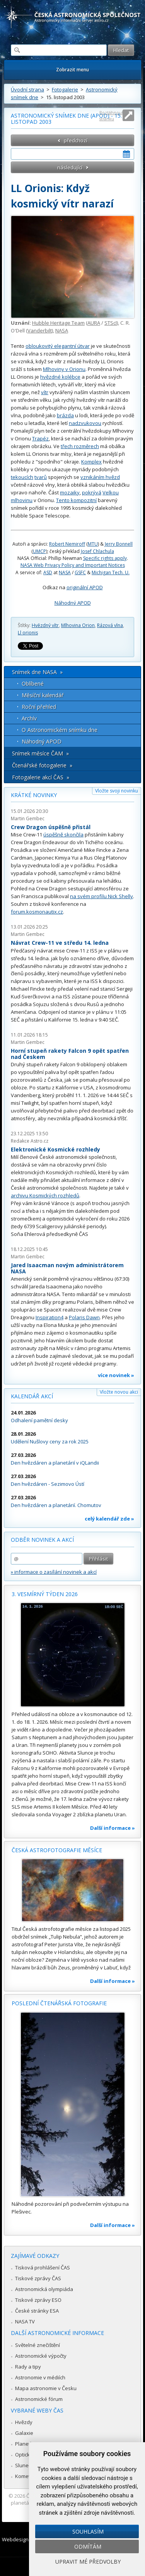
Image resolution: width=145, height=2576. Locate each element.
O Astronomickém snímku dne (59, 729)
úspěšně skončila (63, 834)
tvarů (40, 477)
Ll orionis (28, 632)
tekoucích (22, 477)
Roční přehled (39, 706)
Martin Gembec (27, 818)
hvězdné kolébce (60, 376)
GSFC (80, 572)
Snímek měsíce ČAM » (40, 753)
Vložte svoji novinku (116, 790)
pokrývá (91, 492)
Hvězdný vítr (45, 625)
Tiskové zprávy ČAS (38, 2278)
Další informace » (112, 1827)
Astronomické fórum (39, 2399)
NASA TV (25, 2321)
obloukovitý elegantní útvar (58, 345)
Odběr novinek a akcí (42, 1539)
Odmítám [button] (87, 2546)
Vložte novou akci (119, 1392)
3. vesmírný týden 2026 (45, 1594)
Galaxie (24, 2432)
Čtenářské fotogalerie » (42, 765)
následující (69, 167)
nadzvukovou (85, 423)
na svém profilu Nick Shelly (101, 896)
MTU (93, 544)
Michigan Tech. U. (111, 572)
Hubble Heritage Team (58, 322)
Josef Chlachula (97, 551)
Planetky (25, 2443)
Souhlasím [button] (88, 2531)
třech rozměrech (80, 446)
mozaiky (70, 492)
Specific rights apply (105, 558)
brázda (65, 415)
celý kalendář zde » (109, 1518)
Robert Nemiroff (67, 544)
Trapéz (40, 438)
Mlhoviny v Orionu (64, 369)
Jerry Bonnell (119, 544)
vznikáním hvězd (100, 477)
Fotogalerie (65, 89)
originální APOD (85, 587)
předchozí (75, 140)
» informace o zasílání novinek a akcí (54, 1571)
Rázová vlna (110, 625)
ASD (47, 572)
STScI (110, 322)
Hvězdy (23, 2422)
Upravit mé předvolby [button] (88, 2561)
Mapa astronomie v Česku (46, 2388)
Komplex (91, 461)
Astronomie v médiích (40, 2377)
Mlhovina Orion (78, 625)
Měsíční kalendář (43, 695)
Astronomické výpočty (41, 2355)
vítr (44, 392)
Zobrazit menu (72, 69)
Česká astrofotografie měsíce (57, 1850)
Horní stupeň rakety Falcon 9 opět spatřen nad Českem (70, 1053)
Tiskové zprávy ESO (38, 2299)
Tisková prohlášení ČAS (42, 2267)
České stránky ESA (37, 2310)
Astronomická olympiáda (44, 2289)
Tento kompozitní (76, 500)
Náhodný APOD (73, 602)
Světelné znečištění (37, 2345)
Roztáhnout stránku (111, 115)
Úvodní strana (27, 89)
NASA (61, 330)
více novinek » (116, 1375)
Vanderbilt (39, 330)
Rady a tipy (28, 2366)
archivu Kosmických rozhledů (45, 1195)
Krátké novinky (34, 795)
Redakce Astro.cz (29, 1141)
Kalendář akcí (32, 1396)
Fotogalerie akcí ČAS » (40, 777)
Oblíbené (33, 683)
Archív (29, 718)
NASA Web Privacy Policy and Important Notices (72, 565)
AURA (93, 322)
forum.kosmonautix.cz (37, 911)
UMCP (39, 551)
